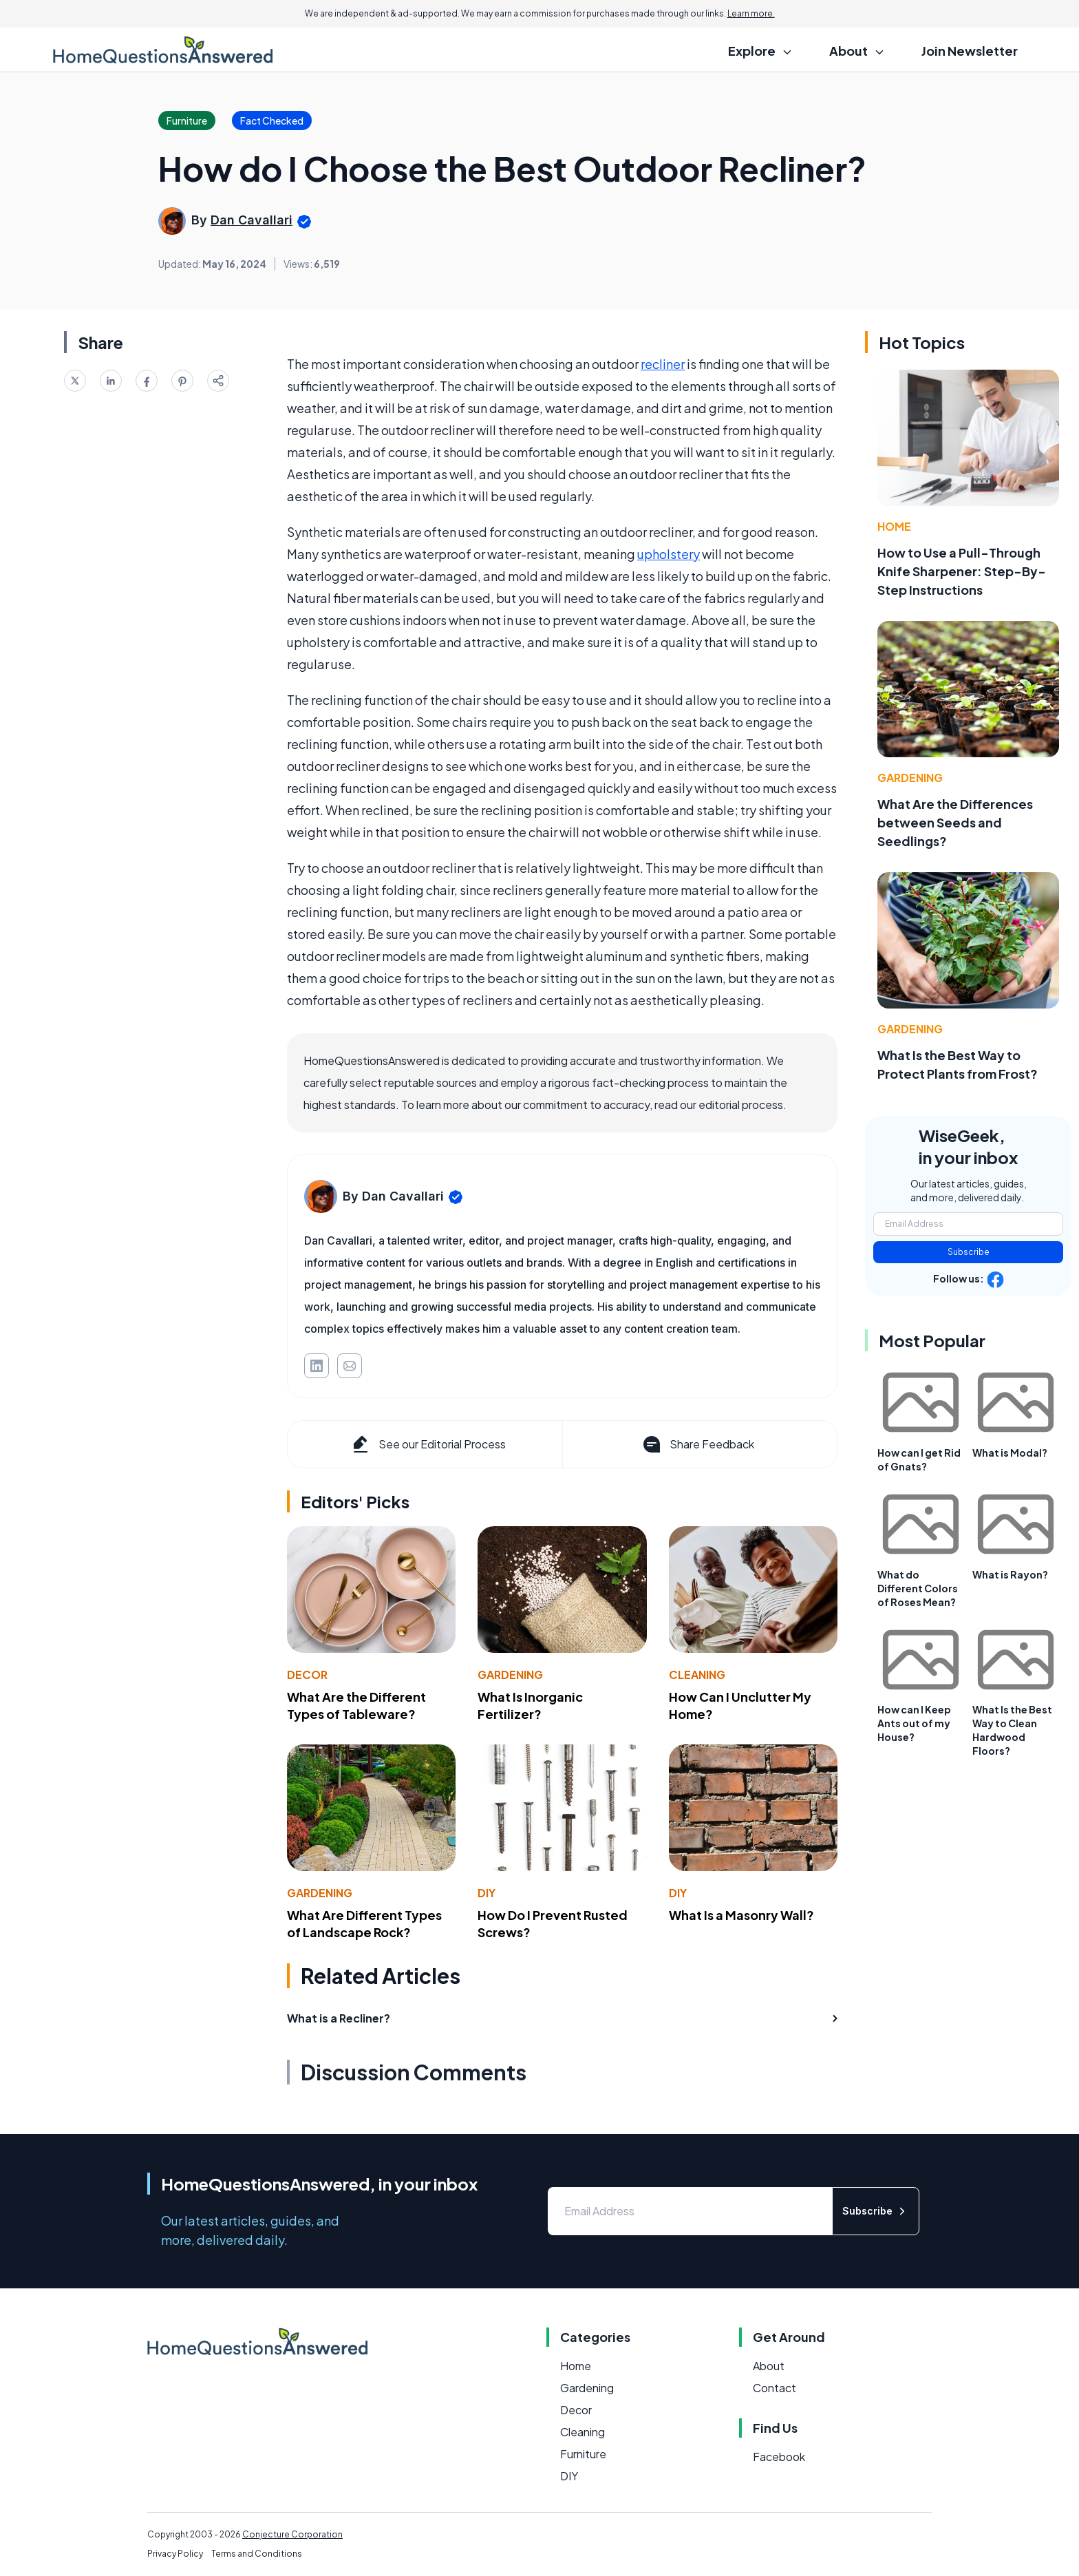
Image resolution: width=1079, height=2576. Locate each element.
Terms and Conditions (256, 2553)
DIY (486, 1893)
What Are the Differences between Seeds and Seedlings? (955, 822)
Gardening (510, 1674)
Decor (307, 1674)
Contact (774, 2387)
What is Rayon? (1010, 1574)
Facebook (779, 2456)
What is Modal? (1009, 1452)
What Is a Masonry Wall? (741, 1915)
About (768, 2365)
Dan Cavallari (251, 220)
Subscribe (969, 1252)
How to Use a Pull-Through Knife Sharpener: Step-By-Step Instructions (961, 571)
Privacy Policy (175, 2553)
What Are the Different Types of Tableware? (356, 1705)
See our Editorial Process (428, 1444)
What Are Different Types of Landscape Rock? (364, 1923)
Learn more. (751, 13)
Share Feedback (697, 1444)
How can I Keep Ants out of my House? (914, 1723)
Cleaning (697, 1674)
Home (894, 526)
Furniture (583, 2454)
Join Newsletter (969, 51)
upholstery (668, 554)
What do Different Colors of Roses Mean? (917, 1588)
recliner (663, 364)
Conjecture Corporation (292, 2534)
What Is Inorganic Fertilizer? (530, 1705)
